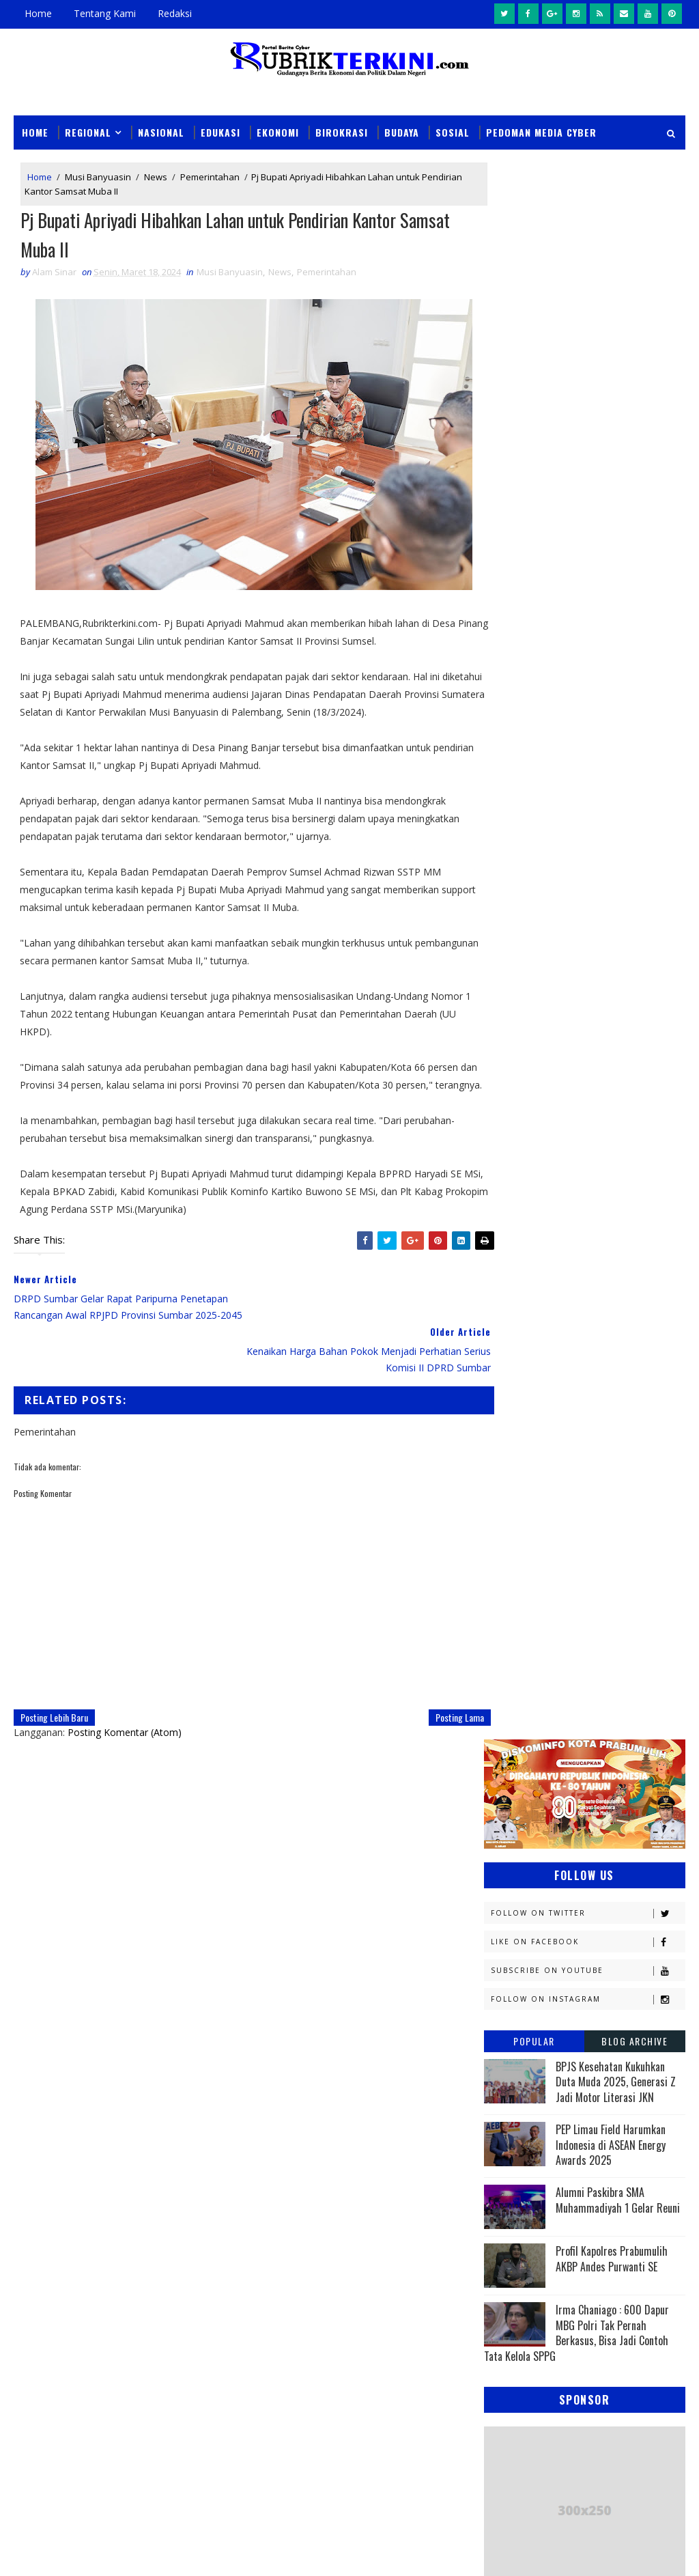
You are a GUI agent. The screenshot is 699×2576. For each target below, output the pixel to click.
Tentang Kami (105, 13)
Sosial (453, 131)
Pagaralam (574, 1507)
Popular (534, 464)
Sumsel (581, 1603)
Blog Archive (634, 464)
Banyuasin (514, 1149)
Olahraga (604, 1484)
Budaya (401, 131)
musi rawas (621, 1627)
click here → (282, 2028)
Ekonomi (278, 131)
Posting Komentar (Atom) (125, 1717)
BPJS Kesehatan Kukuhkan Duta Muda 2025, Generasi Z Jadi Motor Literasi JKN (616, 505)
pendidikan (515, 1675)
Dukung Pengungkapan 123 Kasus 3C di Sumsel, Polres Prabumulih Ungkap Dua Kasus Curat (382, 2258)
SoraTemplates (82, 2552)
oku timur (568, 1651)
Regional (88, 131)
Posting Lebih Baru (54, 1702)
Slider (255, 2160)
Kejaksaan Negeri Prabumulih (555, 1292)
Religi (603, 1579)
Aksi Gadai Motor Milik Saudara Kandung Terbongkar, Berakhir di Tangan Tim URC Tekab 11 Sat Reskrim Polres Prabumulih (385, 2385)
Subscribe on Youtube (588, 394)
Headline (510, 1245)
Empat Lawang (607, 1221)
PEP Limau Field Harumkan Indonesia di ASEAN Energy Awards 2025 (611, 567)
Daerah (570, 1173)
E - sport (601, 1197)
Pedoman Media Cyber (541, 131)
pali (636, 1651)
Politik (616, 1555)
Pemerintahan (210, 177)
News (155, 177)
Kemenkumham (523, 1340)
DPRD (501, 1173)
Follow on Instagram (588, 422)
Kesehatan (514, 1388)
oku (499, 1651)
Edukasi (220, 131)
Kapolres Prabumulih (599, 1268)
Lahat (597, 1388)
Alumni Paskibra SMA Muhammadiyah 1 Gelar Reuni (618, 623)
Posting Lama (436, 1702)
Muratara (606, 1412)
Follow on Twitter (588, 336)
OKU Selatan (518, 1484)
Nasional (161, 131)
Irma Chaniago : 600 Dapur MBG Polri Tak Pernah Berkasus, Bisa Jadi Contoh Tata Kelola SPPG (576, 756)
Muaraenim (516, 1412)
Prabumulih (517, 1579)
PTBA (501, 1507)
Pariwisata (606, 1531)
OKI (571, 1460)
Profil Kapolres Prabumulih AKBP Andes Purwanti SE (612, 682)
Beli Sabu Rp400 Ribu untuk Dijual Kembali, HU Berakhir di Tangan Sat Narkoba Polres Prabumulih (375, 2448)
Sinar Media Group (203, 2552)
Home (38, 13)
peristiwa (601, 1675)
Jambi (502, 1268)
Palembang (515, 1531)
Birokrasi (341, 131)
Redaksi (175, 13)
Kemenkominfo (523, 1316)
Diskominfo (516, 1197)
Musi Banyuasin (98, 177)
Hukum (590, 1245)
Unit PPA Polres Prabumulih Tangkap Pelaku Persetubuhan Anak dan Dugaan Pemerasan (380, 2321)
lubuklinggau (522, 1627)
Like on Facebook (588, 365)
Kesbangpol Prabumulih (544, 1364)
